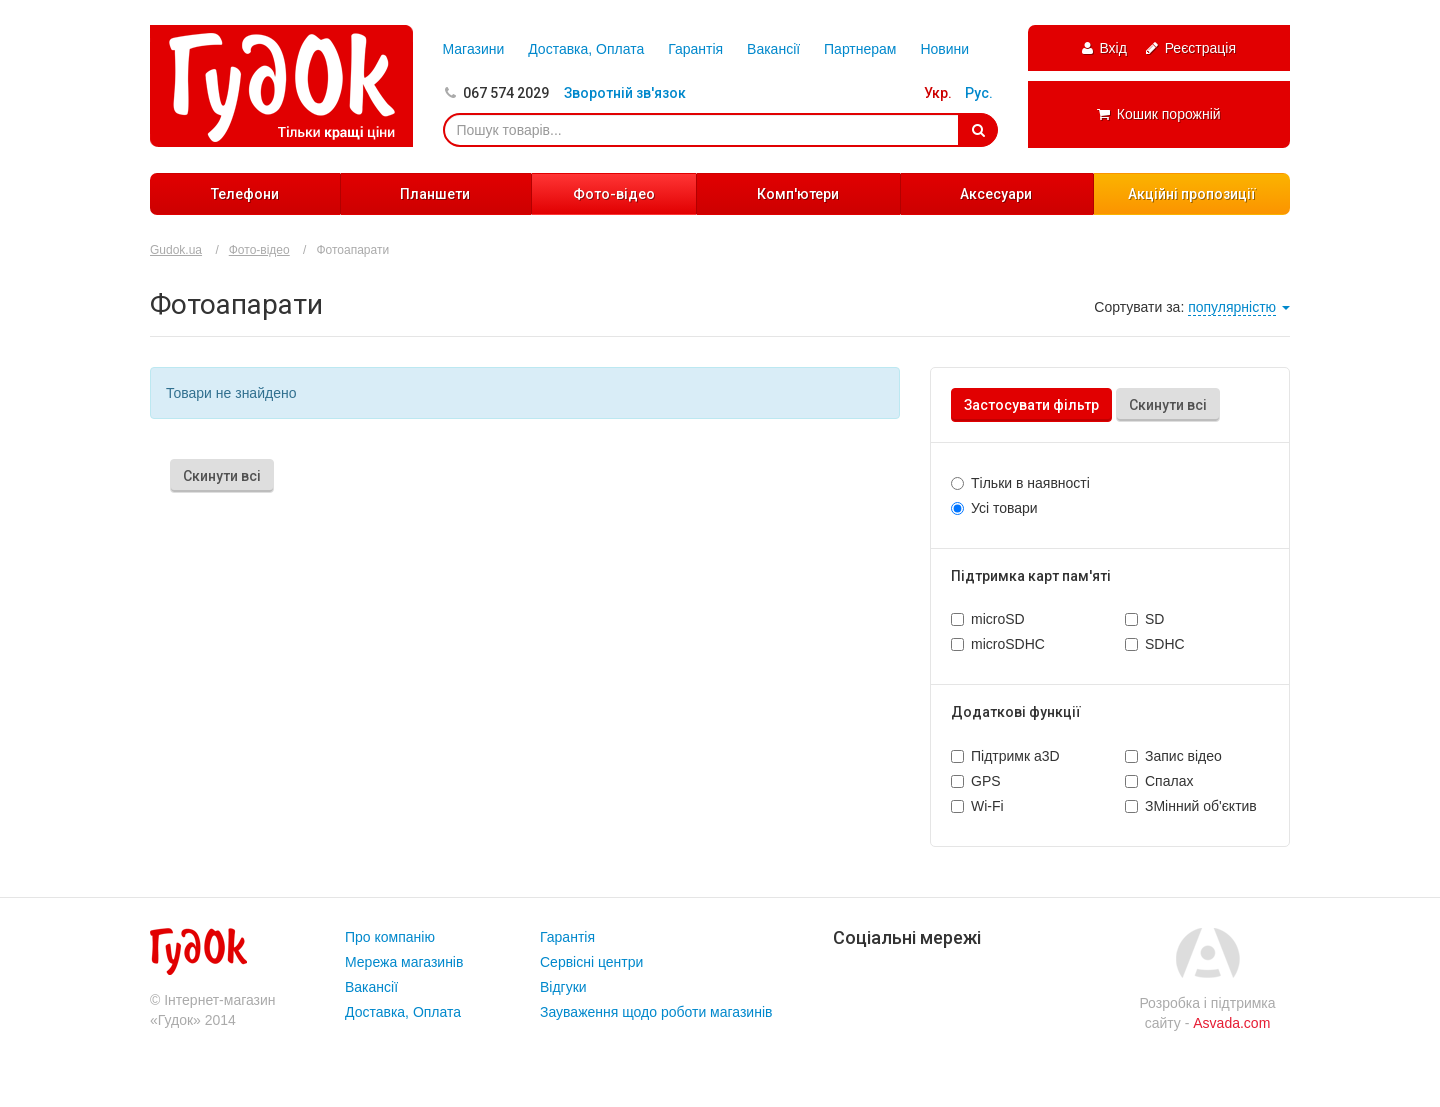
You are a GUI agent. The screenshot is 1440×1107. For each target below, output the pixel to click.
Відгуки (563, 987)
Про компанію (390, 937)
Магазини (474, 49)
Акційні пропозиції (1192, 194)
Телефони (245, 194)
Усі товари (1004, 508)
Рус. (979, 93)
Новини (944, 49)
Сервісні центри (591, 962)
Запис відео (1183, 756)
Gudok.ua (176, 250)
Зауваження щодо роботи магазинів (656, 1012)
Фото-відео (614, 194)
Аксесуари (996, 194)
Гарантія (695, 49)
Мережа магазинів (404, 962)
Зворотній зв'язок (625, 93)
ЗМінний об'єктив (1201, 806)
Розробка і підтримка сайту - (1207, 1013)
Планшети (435, 194)
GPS (986, 781)
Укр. (938, 93)
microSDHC (1008, 644)
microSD (998, 619)
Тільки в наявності (1030, 483)
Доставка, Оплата (586, 49)
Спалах (1169, 781)
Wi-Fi (987, 806)
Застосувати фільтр (1031, 405)
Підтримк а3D (1015, 756)
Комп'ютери (798, 194)
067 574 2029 (506, 93)
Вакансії (773, 49)
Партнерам (860, 49)
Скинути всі (1168, 405)
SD (1154, 619)
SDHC (1165, 644)
